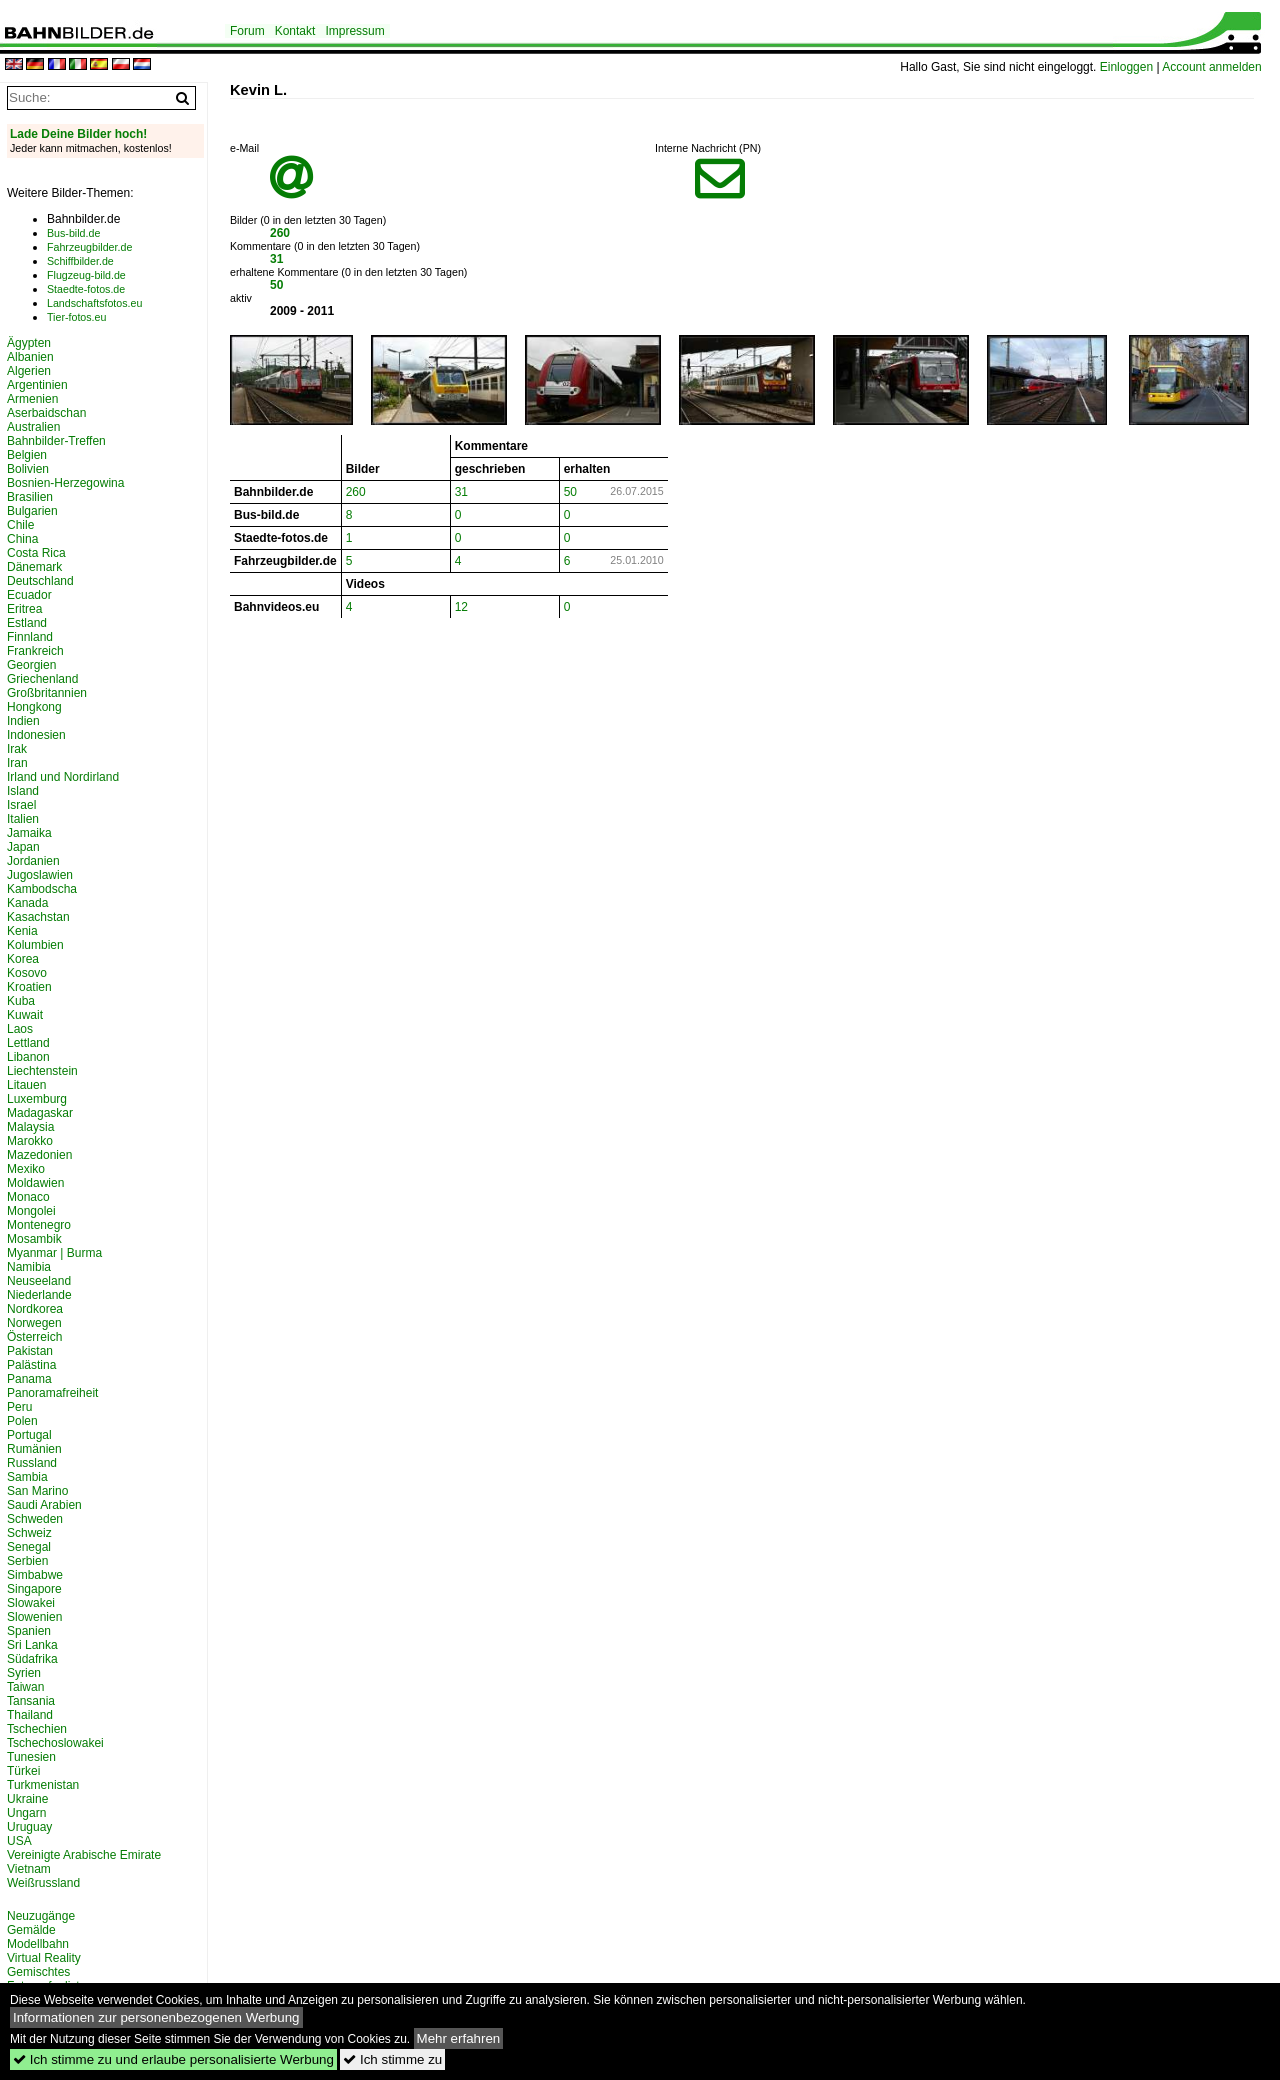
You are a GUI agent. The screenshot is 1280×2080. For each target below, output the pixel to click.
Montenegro (39, 1225)
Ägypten (29, 343)
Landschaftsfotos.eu (94, 303)
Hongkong (34, 707)
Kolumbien (35, 945)
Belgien (27, 455)
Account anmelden (1211, 67)
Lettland (28, 1043)
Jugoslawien (40, 875)
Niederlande (39, 1295)
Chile (20, 525)
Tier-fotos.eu (76, 317)
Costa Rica (36, 553)
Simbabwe (35, 1575)
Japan (23, 847)
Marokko (30, 1141)
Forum (247, 31)
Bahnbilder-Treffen (56, 441)
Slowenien (34, 1617)
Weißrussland (43, 1883)
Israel (21, 805)
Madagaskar (40, 1113)
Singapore (34, 1589)
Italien (23, 819)
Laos (20, 1029)
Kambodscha (42, 889)
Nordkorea (35, 1309)
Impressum (354, 31)
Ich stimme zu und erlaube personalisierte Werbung (173, 2059)
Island (23, 791)
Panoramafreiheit (52, 1393)
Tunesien (31, 1757)
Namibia (29, 1267)
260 (280, 233)
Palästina (31, 1365)
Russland (32, 1463)
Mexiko (26, 1169)
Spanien (29, 1631)
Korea (23, 959)
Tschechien (37, 1729)
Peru (19, 1407)
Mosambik (34, 1239)
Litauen (26, 1085)
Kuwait (25, 1015)
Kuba (21, 1001)
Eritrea (24, 609)
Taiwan (25, 1687)
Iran (17, 763)
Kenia (22, 931)
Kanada (27, 903)
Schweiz (29, 1533)
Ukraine (27, 1799)
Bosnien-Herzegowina (65, 483)
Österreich (34, 1337)
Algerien (29, 371)
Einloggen (1126, 67)
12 (461, 607)
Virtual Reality (44, 1958)
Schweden (35, 1519)
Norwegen (34, 1323)
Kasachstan (38, 917)
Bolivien (28, 469)
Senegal (29, 1547)
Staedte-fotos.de (86, 289)
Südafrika (32, 1659)
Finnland (30, 637)
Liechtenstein (42, 1071)
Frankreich (35, 651)
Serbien (27, 1561)
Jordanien (33, 861)
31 (276, 259)
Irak (17, 749)
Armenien (32, 399)
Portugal (29, 1435)
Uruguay (29, 1827)
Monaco (28, 1197)
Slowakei (31, 1603)
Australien (33, 427)
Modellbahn (38, 1944)
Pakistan (30, 1351)
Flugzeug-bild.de (86, 275)
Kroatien (29, 987)
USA (19, 1841)
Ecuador (29, 595)
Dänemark (34, 567)
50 (276, 285)
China (22, 539)
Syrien (24, 1673)
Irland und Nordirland (63, 777)
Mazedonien (39, 1155)
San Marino (37, 1491)
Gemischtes (38, 1972)
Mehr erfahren (459, 2038)
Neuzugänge (41, 1916)
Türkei (23, 1771)
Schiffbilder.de (80, 261)
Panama (29, 1379)
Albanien (30, 357)
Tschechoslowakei (55, 1743)
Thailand (30, 1715)
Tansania (31, 1701)
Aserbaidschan (46, 413)
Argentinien (37, 385)
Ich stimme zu (392, 2059)
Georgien (31, 665)
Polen (22, 1421)
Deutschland (40, 581)
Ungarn (26, 1813)
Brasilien (30, 497)
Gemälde (31, 1930)
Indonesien (36, 735)
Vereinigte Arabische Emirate (84, 1855)
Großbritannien (47, 693)
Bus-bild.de (73, 233)
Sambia (27, 1477)
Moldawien (35, 1183)
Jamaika (29, 833)
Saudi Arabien (44, 1505)
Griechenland (42, 679)
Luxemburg (37, 1099)
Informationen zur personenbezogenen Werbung (156, 2017)
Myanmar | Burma (54, 1253)
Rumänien (34, 1449)
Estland (27, 623)
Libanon (28, 1057)
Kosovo (27, 973)
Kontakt (295, 31)
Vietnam (29, 1869)
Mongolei (31, 1211)
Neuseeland (39, 1281)
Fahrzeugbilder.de (89, 247)
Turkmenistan (43, 1785)
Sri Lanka (32, 1645)
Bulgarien (32, 511)
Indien (23, 721)
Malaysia (30, 1127)
